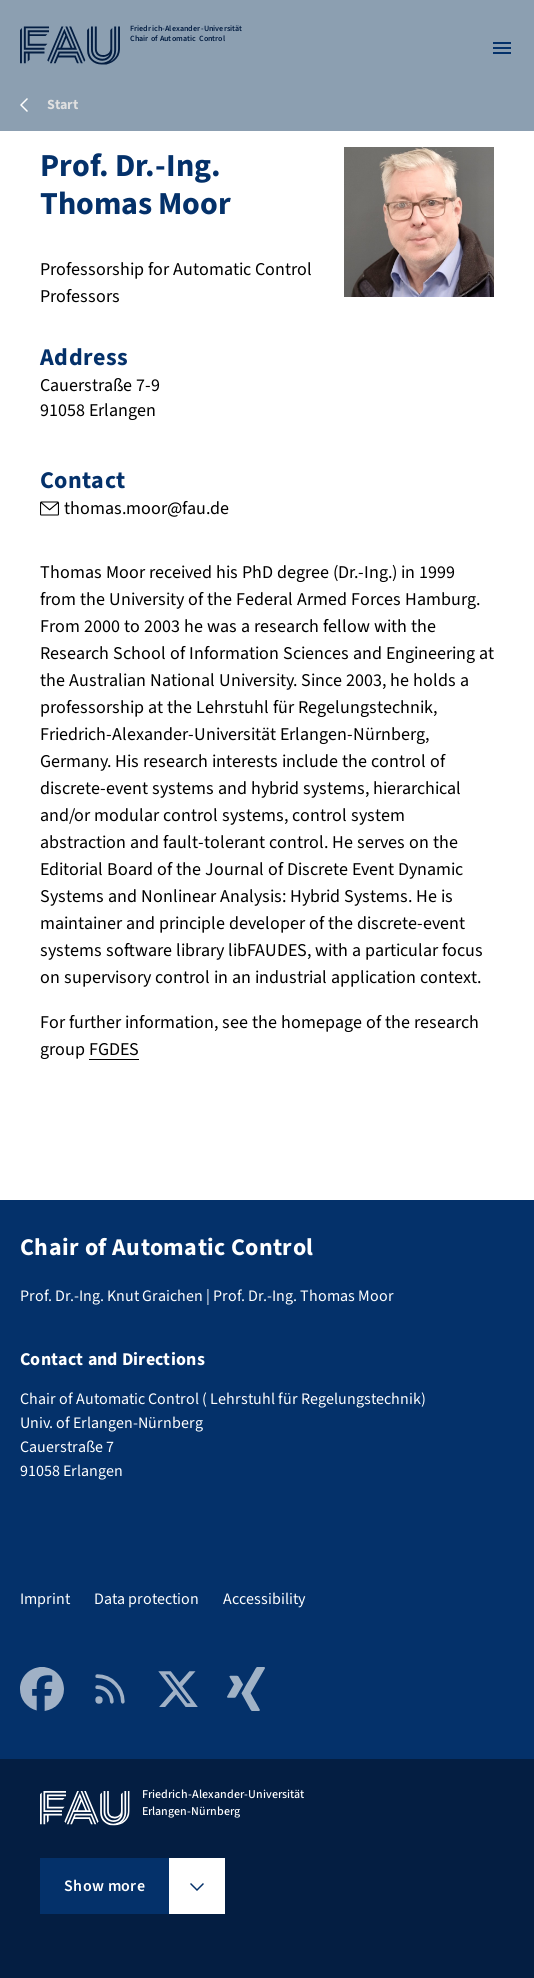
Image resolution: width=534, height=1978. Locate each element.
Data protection (146, 1599)
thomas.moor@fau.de (146, 508)
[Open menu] (502, 48)
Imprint (45, 1599)
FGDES (114, 1049)
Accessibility (264, 1599)
